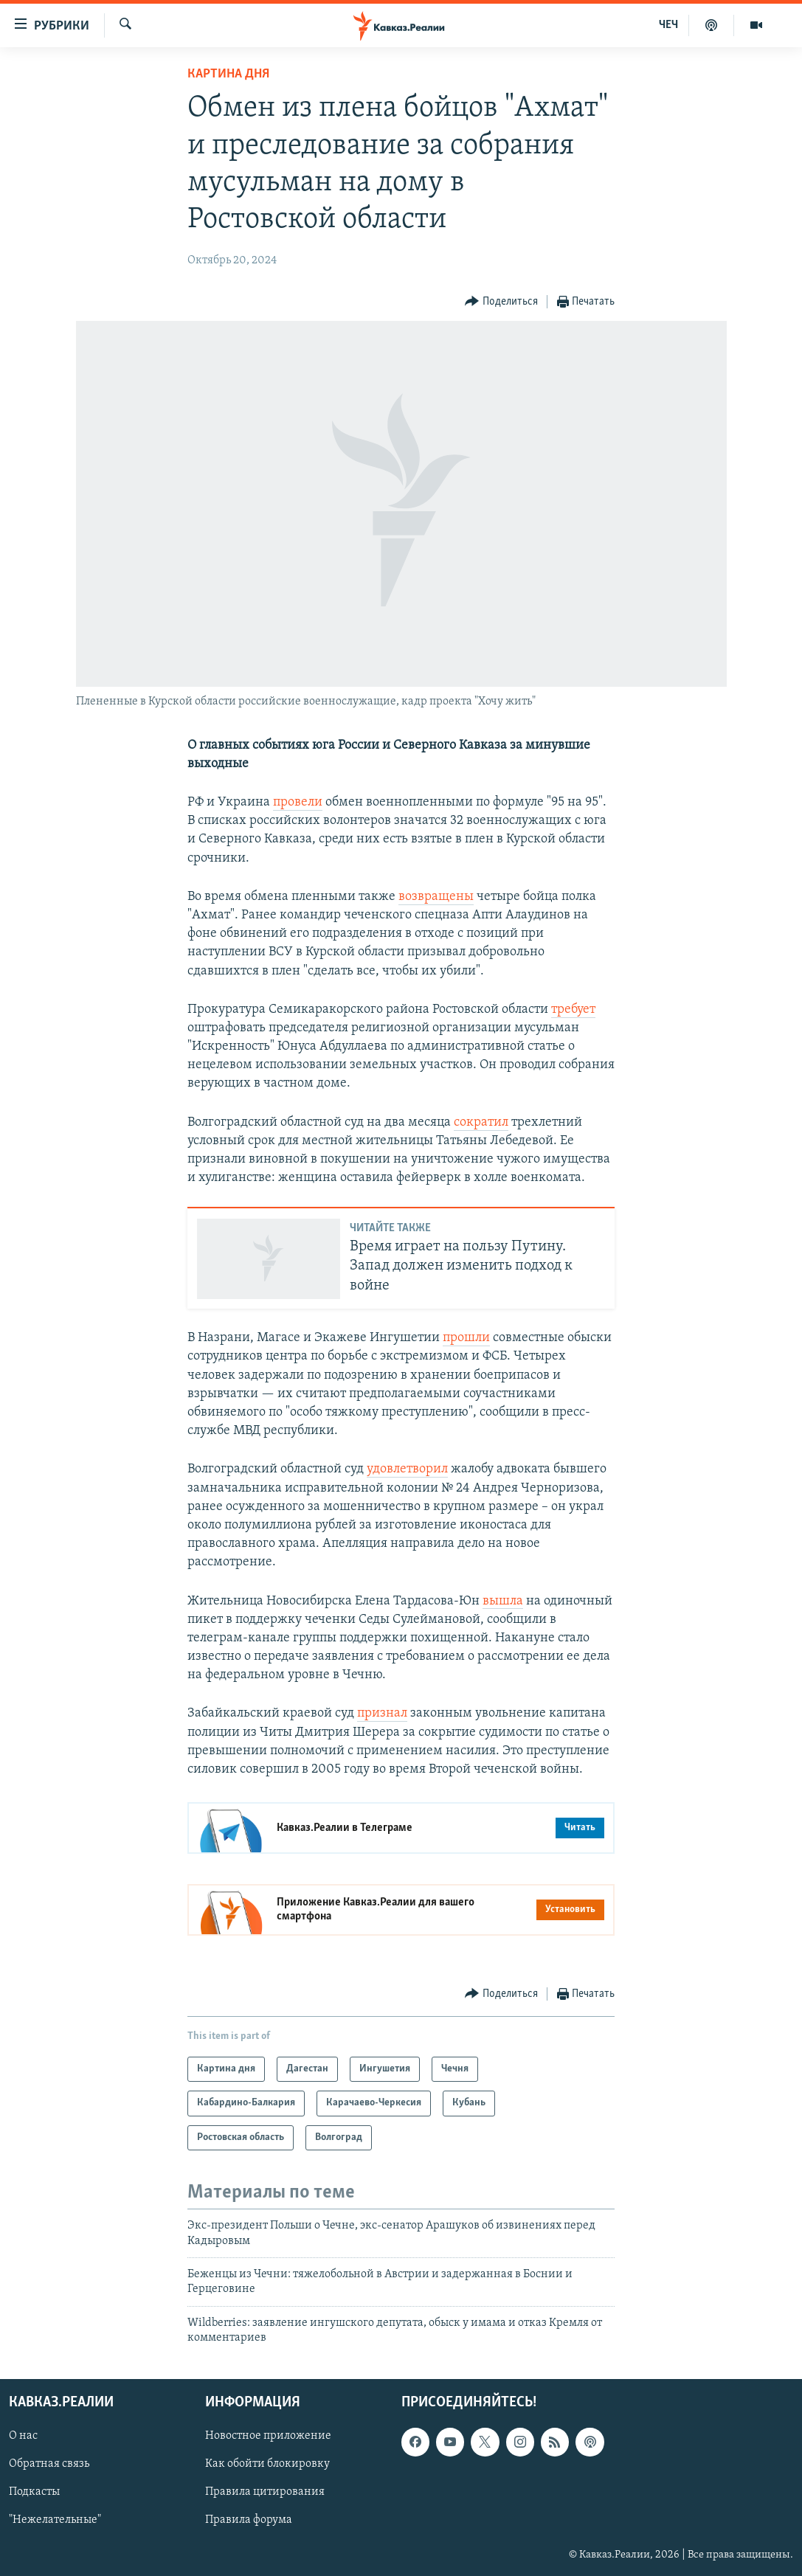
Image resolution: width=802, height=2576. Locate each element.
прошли (466, 1338)
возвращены (436, 897)
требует (573, 1010)
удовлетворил (407, 1469)
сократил (481, 1122)
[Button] (501, 302)
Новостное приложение (268, 2436)
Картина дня (228, 74)
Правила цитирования (265, 2493)
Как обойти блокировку (267, 2465)
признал (382, 1713)
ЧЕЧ (668, 25)
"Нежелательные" (55, 2521)
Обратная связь (49, 2465)
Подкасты (34, 2493)
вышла (503, 1601)
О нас (23, 2436)
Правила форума (248, 2521)
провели (297, 802)
